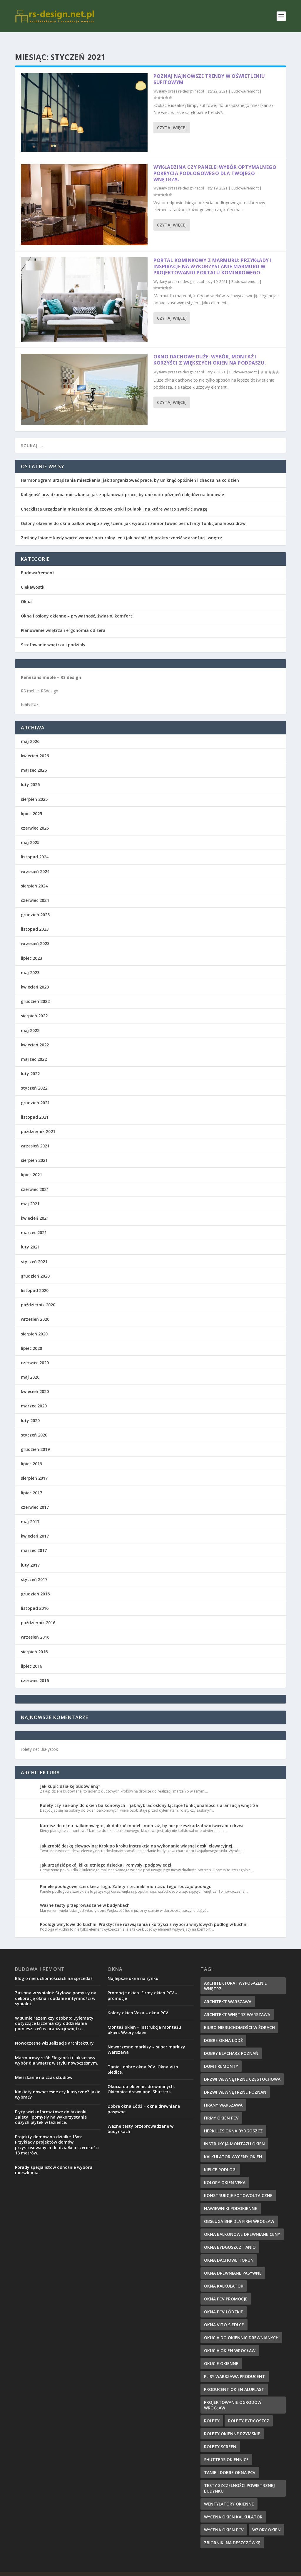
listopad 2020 (35, 1281)
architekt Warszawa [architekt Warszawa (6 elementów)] (227, 1992)
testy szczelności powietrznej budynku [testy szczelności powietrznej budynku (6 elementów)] (239, 2478)
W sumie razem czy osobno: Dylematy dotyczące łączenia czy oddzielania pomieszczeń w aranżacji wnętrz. (54, 2014)
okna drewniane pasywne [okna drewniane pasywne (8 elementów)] (233, 2263)
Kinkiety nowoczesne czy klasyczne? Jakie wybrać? (57, 2085)
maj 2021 (30, 1194)
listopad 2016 (35, 1599)
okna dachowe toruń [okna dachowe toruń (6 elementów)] (229, 2250)
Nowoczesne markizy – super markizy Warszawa (146, 2040)
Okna (26, 592)
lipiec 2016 (31, 1656)
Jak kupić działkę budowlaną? (70, 1777)
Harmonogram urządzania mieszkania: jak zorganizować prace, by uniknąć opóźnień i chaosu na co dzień (130, 471)
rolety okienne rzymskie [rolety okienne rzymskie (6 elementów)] (232, 2424)
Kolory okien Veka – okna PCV (138, 2003)
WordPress (128, 2569)
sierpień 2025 (34, 790)
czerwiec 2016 (35, 1671)
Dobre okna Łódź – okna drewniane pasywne (144, 2099)
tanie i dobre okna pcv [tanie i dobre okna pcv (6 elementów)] (229, 2463)
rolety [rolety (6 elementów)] (212, 2411)
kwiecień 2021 (35, 1208)
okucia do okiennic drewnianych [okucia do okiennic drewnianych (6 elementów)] (241, 2328)
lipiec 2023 (31, 948)
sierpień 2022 (34, 1006)
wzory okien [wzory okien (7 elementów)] (266, 2520)
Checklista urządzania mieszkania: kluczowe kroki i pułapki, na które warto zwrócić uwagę (114, 499)
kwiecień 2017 (35, 1526)
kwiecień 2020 (35, 1382)
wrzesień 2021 (35, 1136)
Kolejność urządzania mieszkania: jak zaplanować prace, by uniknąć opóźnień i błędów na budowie (122, 485)
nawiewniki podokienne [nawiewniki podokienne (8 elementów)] (230, 2199)
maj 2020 (30, 1367)
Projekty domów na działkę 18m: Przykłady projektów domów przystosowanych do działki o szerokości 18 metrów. (57, 2135)
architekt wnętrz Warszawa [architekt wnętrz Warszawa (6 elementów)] (237, 2005)
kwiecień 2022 (35, 1035)
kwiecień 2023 (35, 977)
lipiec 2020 (31, 1339)
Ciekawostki (33, 577)
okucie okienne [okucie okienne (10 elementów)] (221, 2354)
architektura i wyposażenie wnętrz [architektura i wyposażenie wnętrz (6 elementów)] (235, 1976)
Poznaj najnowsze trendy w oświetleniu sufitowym (209, 69)
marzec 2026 (34, 760)
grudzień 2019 (35, 1440)
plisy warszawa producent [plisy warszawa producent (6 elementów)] (234, 2367)
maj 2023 (30, 963)
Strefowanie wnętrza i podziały (53, 635)
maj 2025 (30, 833)
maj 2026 (30, 732)
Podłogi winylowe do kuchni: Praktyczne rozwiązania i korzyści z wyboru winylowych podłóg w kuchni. (144, 1915)
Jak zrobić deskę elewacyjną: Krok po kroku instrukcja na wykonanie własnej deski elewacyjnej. (136, 1836)
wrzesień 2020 (35, 1310)
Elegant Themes (75, 2569)
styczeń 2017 (34, 1570)
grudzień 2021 (35, 1093)
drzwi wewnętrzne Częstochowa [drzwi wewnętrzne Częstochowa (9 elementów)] (242, 2069)
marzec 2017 (34, 1541)
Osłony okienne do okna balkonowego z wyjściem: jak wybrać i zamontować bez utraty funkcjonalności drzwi (134, 514)
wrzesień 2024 (35, 862)
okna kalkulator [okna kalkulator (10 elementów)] (223, 2276)
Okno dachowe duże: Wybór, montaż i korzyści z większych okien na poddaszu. (209, 350)
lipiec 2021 (31, 1165)
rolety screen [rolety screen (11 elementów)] (220, 2437)
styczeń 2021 (34, 1252)
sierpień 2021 (34, 1151)
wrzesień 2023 (35, 934)
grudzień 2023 (35, 905)
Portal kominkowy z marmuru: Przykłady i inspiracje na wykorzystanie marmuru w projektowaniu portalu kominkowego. (212, 257)
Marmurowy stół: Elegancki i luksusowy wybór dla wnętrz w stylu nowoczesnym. (56, 2050)
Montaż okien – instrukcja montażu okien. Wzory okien (144, 2020)
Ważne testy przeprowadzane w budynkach (85, 1896)
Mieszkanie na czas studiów (43, 2068)
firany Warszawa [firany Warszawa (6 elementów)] (223, 2095)
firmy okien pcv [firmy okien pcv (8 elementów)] (221, 2108)
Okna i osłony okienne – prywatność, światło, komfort (76, 606)
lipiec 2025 (31, 804)
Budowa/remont (245, 81)
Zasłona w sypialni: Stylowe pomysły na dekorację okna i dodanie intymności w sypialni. (55, 1989)
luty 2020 (30, 1411)
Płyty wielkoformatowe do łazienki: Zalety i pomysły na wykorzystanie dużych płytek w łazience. (51, 2108)
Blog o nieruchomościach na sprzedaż (54, 1969)
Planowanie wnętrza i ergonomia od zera (63, 621)
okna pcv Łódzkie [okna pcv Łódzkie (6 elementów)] (223, 2302)
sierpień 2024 (34, 876)
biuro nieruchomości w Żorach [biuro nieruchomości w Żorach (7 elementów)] (239, 2018)
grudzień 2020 (35, 1266)
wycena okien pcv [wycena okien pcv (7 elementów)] (224, 2520)
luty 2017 (30, 1555)
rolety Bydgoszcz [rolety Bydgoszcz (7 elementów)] (248, 2411)
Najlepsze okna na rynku (133, 1969)
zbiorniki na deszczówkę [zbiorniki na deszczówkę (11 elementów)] (232, 2533)
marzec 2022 (34, 1050)
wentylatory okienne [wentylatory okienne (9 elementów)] (229, 2494)
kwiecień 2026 (35, 746)
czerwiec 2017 (35, 1498)
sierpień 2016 (34, 1642)
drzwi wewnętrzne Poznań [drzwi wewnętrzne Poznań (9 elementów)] (235, 2082)
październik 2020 (38, 1295)
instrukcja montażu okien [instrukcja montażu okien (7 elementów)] (234, 2134)
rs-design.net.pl (191, 81)
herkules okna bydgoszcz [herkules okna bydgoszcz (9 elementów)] (233, 2121)
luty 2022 (30, 1064)
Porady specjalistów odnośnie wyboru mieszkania (53, 2160)
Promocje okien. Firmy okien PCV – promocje (143, 1986)
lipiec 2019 (31, 1454)
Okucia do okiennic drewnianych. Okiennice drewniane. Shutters (141, 2079)
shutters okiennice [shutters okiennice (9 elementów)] (226, 2450)
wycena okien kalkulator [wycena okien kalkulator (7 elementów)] (233, 2507)
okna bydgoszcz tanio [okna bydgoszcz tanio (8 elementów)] (230, 2238)
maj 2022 (30, 1021)
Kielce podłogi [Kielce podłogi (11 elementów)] (220, 2160)
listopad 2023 (35, 919)
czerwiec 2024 (35, 891)
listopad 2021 (35, 1107)
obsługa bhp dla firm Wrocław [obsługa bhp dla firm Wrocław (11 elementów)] (239, 2212)
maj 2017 (30, 1512)
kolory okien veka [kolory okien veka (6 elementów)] (224, 2173)
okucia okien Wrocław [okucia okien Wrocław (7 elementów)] (229, 2341)
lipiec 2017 (31, 1483)
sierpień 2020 (34, 1324)
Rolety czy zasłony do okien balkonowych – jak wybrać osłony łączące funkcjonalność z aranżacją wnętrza (149, 1796)
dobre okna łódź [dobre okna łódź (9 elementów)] (223, 2031)
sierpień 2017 (34, 1468)
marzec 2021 (34, 1223)
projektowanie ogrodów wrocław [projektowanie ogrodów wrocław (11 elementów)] (232, 2395)
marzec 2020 (34, 1396)
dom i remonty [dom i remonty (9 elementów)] (221, 2057)
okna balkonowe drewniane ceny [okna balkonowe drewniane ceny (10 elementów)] (242, 2225)
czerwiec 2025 (35, 818)
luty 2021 (30, 1237)
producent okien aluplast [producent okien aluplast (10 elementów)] (234, 2380)
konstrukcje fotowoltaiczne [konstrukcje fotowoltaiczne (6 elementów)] (238, 2186)
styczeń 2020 (34, 1425)
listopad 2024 (35, 847)
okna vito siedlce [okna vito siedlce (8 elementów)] (224, 2315)
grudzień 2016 (35, 1584)
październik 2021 (38, 1122)
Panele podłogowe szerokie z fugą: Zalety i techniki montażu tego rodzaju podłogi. (125, 1877)
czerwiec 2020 (35, 1353)
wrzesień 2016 (35, 1627)
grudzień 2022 (35, 992)
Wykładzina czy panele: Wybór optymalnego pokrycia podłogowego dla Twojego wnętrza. (214, 164)
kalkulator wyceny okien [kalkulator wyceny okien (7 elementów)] (233, 2147)
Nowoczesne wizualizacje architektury (54, 2033)
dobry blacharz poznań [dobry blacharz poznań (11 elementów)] (231, 2044)
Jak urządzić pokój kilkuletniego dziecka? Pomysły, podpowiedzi (105, 1855)
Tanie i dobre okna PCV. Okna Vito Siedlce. (143, 2060)
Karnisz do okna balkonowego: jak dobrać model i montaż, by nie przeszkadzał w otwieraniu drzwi (141, 1816)
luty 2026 (30, 775)
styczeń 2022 (34, 1078)
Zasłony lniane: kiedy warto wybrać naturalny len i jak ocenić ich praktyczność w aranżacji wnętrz (121, 528)
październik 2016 (38, 1613)
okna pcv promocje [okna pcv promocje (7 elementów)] (226, 2289)
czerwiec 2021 (35, 1180)
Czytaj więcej (172, 118)
